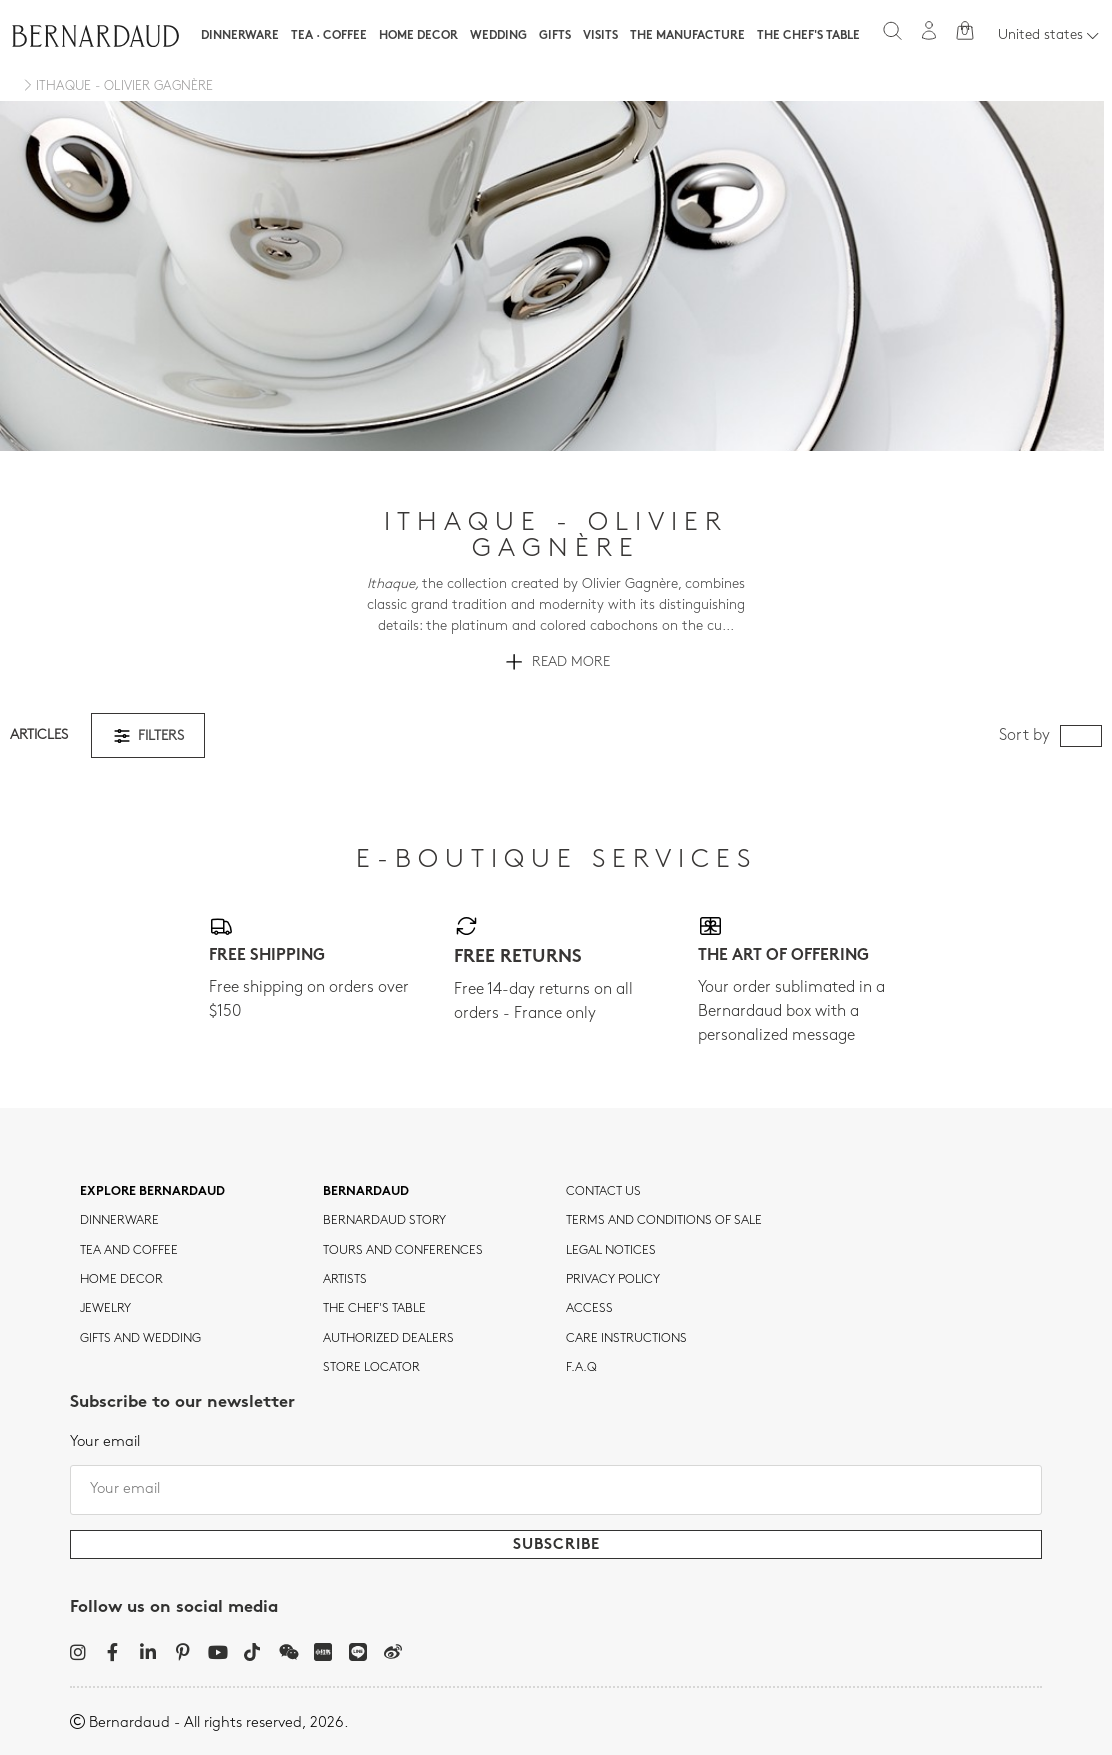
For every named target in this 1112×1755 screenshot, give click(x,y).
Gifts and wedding (140, 1339)
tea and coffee (129, 1251)
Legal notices (611, 1251)
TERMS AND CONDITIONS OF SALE (664, 1221)
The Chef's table (808, 36)
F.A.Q (581, 1368)
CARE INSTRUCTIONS (626, 1339)
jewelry (105, 1309)
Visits (600, 36)
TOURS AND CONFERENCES (403, 1251)
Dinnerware (240, 36)
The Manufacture (687, 36)
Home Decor (418, 36)
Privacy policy (613, 1280)
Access (589, 1309)
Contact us (603, 1192)
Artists (345, 1280)
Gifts (555, 36)
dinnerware (119, 1221)
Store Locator (371, 1368)
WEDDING (498, 36)
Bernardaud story (384, 1221)
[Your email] (556, 1490)
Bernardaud (366, 1192)
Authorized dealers (388, 1339)
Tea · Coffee (329, 36)
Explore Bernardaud (152, 1192)
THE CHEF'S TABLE (374, 1309)
